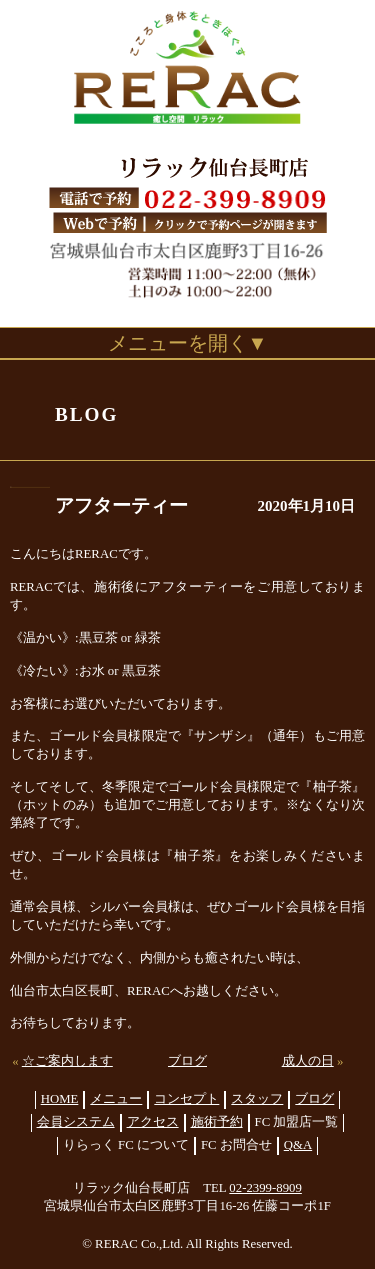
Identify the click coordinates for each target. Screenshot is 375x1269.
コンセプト (186, 1099)
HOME (60, 1099)
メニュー (116, 1099)
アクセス (153, 1122)
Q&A (298, 1145)
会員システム (76, 1122)
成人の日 (308, 1061)
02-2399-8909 (265, 1188)
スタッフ (257, 1099)
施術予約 (217, 1122)
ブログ (187, 1061)
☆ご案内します (67, 1061)
